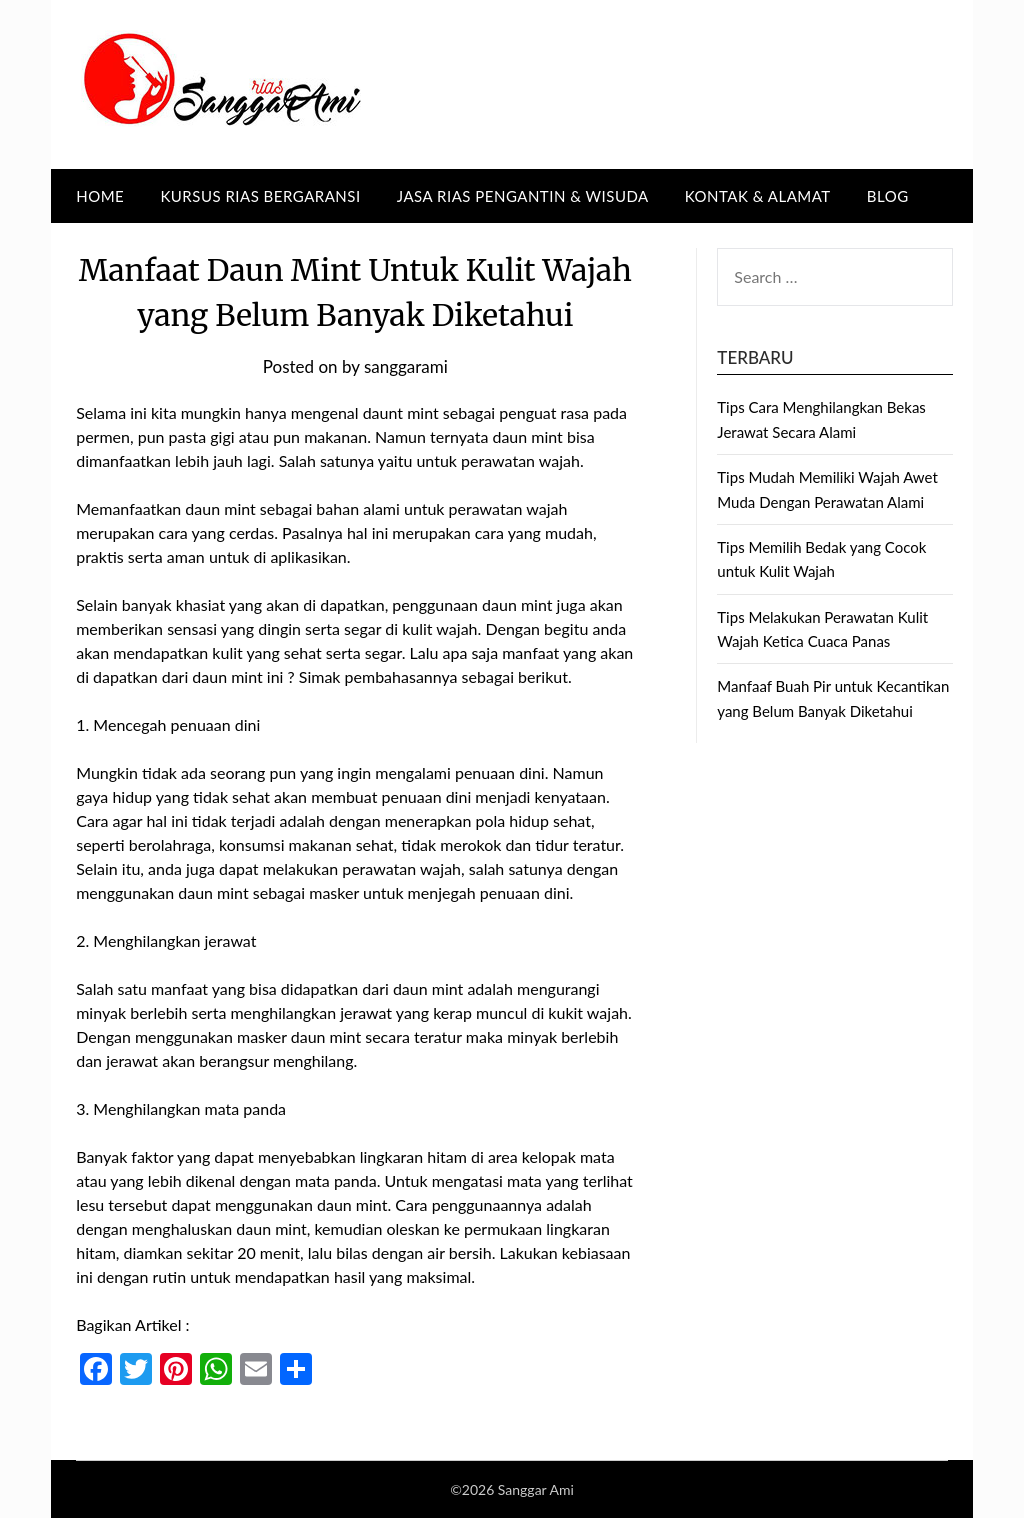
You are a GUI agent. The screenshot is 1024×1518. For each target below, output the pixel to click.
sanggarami (406, 366)
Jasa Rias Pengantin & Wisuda (523, 196)
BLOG (888, 196)
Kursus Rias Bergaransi (260, 196)
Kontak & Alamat (758, 196)
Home (100, 196)
